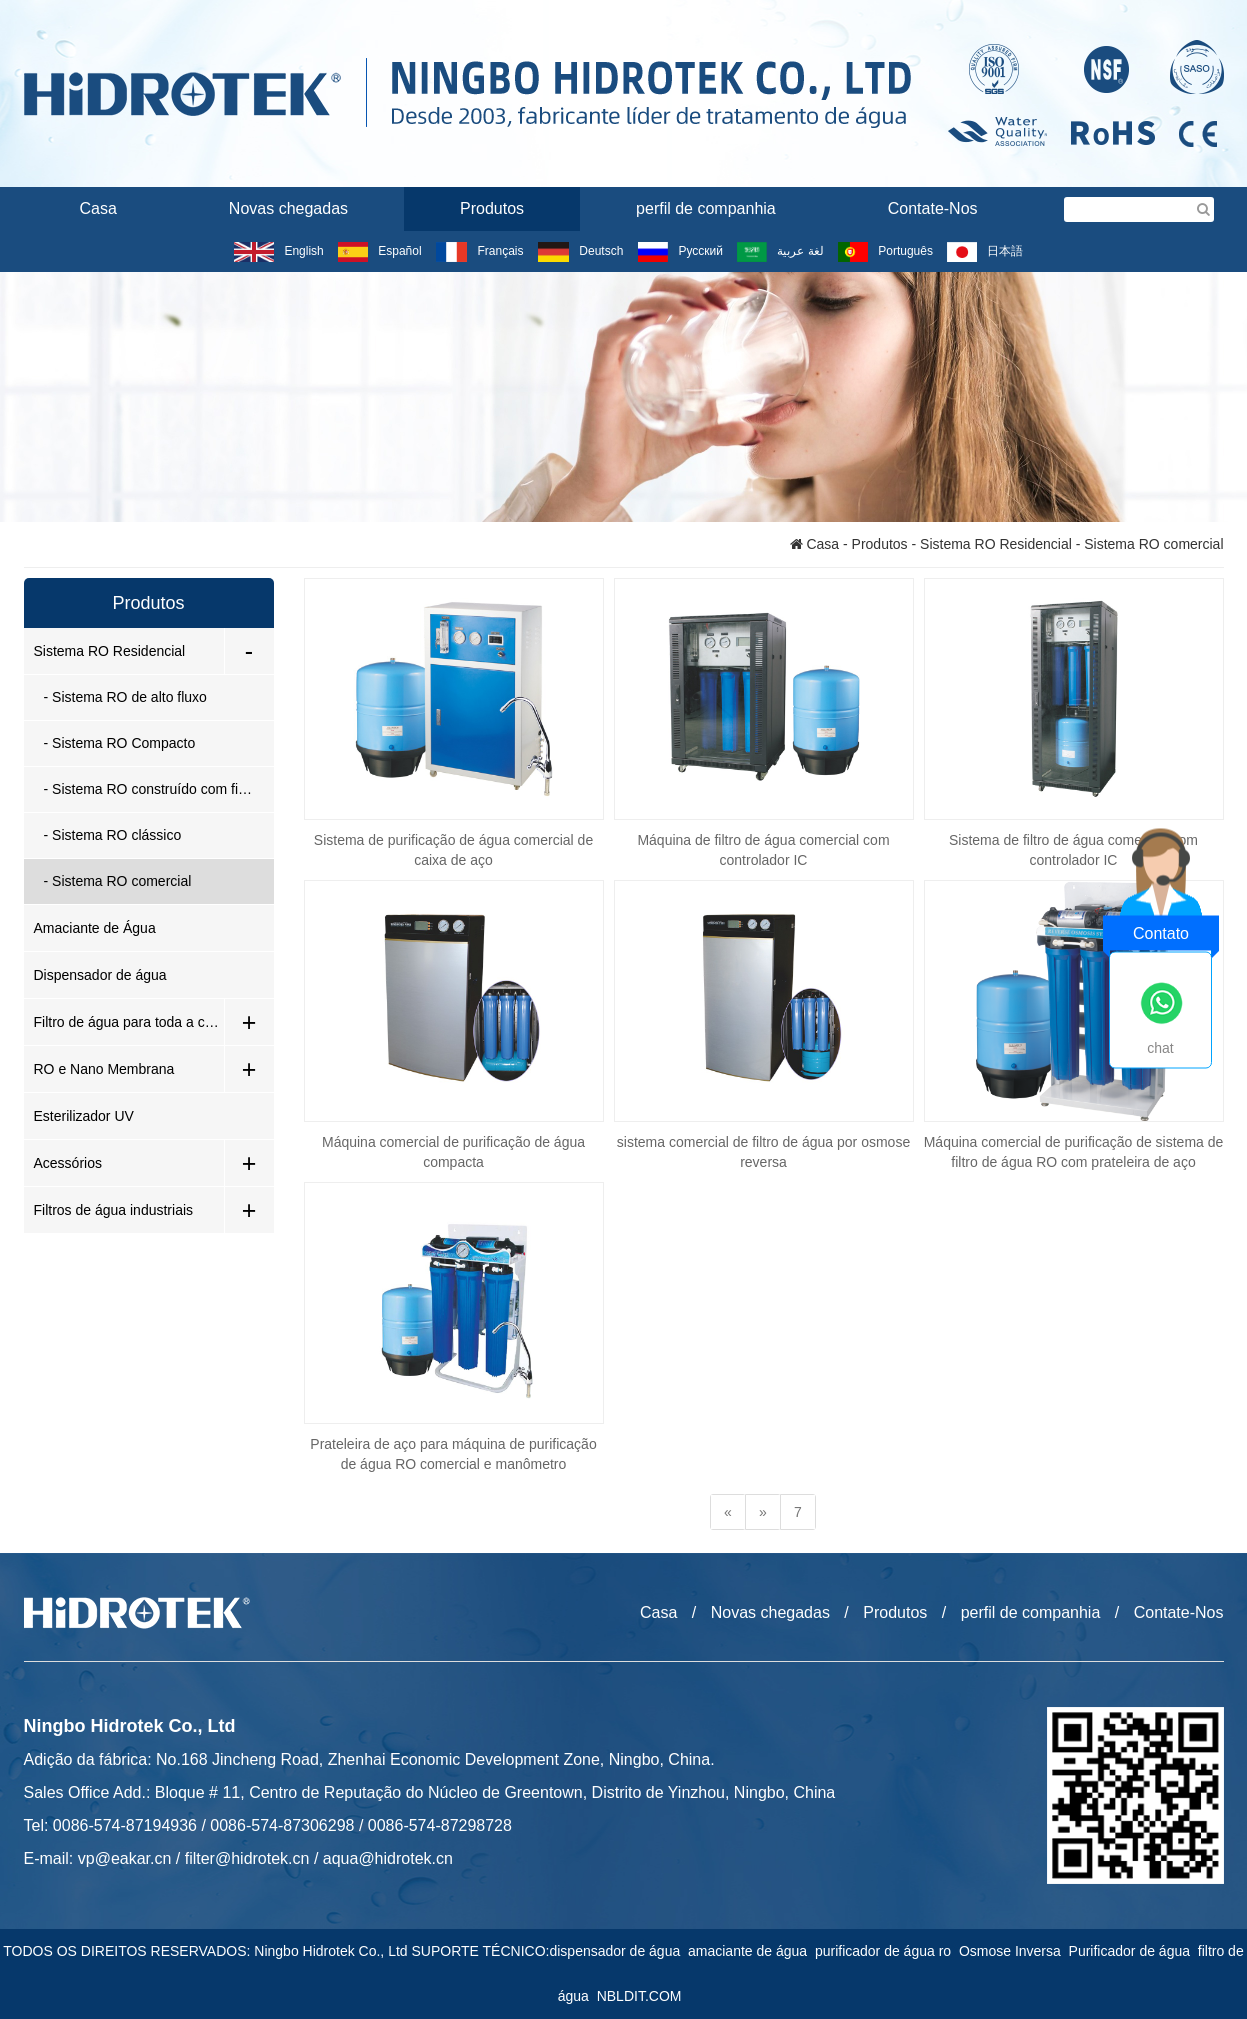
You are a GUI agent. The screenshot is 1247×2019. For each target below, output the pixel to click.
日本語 (984, 251)
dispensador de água (618, 1951)
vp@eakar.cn (125, 1858)
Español (379, 251)
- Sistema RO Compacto (120, 743)
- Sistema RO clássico (113, 835)
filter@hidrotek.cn (247, 1858)
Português (885, 251)
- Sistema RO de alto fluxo (125, 697)
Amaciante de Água (95, 928)
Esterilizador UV (84, 1116)
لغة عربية (780, 251)
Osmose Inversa (1014, 1951)
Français (479, 251)
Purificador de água (1133, 1951)
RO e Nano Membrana (104, 1069)
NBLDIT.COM (643, 1996)
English (278, 251)
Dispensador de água (100, 975)
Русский (680, 251)
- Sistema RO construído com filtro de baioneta (159, 789)
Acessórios (68, 1163)
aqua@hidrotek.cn (388, 1858)
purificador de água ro (887, 1951)
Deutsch (580, 251)
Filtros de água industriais (114, 1210)
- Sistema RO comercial (118, 881)
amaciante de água (751, 1951)
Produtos (492, 208)
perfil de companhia (706, 208)
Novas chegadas (288, 208)
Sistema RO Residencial (996, 544)
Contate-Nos (933, 208)
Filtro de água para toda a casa (129, 1022)
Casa (98, 208)
